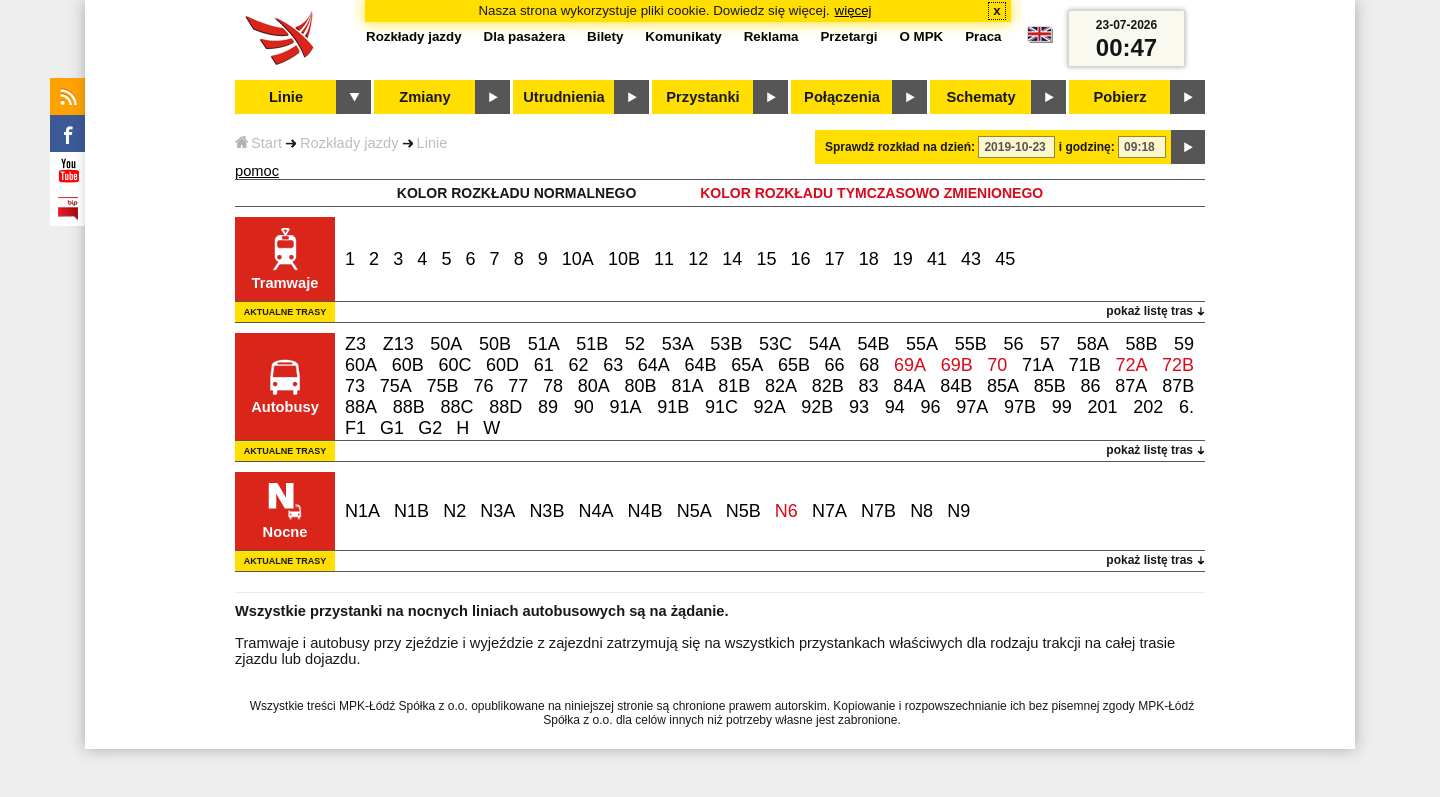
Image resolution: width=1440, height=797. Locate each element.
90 (584, 407)
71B (1085, 365)
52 (635, 344)
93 (859, 407)
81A (687, 386)
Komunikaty (683, 36)
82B (828, 386)
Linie (432, 143)
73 (355, 386)
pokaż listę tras (1149, 311)
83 (869, 386)
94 (895, 407)
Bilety (605, 36)
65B (794, 365)
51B (592, 344)
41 (937, 259)
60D (502, 365)
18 (869, 259)
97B (1020, 407)
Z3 (355, 344)
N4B (645, 511)
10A (578, 259)
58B (1141, 344)
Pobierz (1120, 97)
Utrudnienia (563, 97)
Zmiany (424, 97)
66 (835, 365)
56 (1013, 344)
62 (578, 365)
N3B (546, 511)
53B (726, 344)
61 (544, 365)
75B (443, 386)
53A (678, 344)
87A (1131, 386)
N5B (743, 511)
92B (817, 407)
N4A (595, 511)
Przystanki (702, 97)
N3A (497, 511)
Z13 (398, 344)
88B (409, 407)
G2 (430, 428)
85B (1050, 386)
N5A (694, 511)
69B (957, 365)
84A (909, 386)
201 (1102, 407)
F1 (355, 428)
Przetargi (848, 36)
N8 (921, 511)
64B (701, 365)
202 (1148, 407)
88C (456, 407)
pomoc (257, 171)
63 (613, 365)
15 (766, 259)
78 (553, 386)
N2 (454, 511)
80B (641, 386)
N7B (878, 511)
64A (654, 365)
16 (801, 259)
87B (1178, 386)
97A (972, 407)
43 (971, 259)
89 (548, 407)
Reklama (771, 36)
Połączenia (842, 97)
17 (835, 259)
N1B (411, 511)
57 (1050, 344)
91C (721, 407)
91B (673, 407)
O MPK (922, 36)
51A (544, 344)
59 (1184, 344)
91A (625, 407)
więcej (853, 10)
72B (1178, 365)
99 (1062, 407)
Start (258, 143)
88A (361, 407)
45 (1005, 259)
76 (483, 386)
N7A (829, 511)
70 (997, 365)
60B (408, 365)
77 (518, 386)
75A (396, 386)
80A (594, 386)
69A (910, 365)
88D (505, 407)
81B (734, 386)
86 (1091, 386)
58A (1093, 344)
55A (922, 344)
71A (1038, 365)
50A (446, 344)
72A (1131, 365)
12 (698, 259)
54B (873, 344)
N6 (786, 511)
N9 (958, 511)
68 (869, 365)
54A (825, 344)
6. (1186, 407)
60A (361, 365)
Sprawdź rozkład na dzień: (900, 147)
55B (971, 344)
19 (903, 259)
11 (664, 259)
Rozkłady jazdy (349, 143)
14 (732, 259)
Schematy (980, 97)
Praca (983, 36)
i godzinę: (1087, 147)
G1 (392, 428)
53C (775, 344)
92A (770, 407)
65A (747, 365)
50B (495, 344)
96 (931, 407)
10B (624, 259)
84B (956, 386)
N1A (362, 511)
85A (1003, 386)
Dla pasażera (525, 36)
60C (454, 365)
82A (781, 386)
